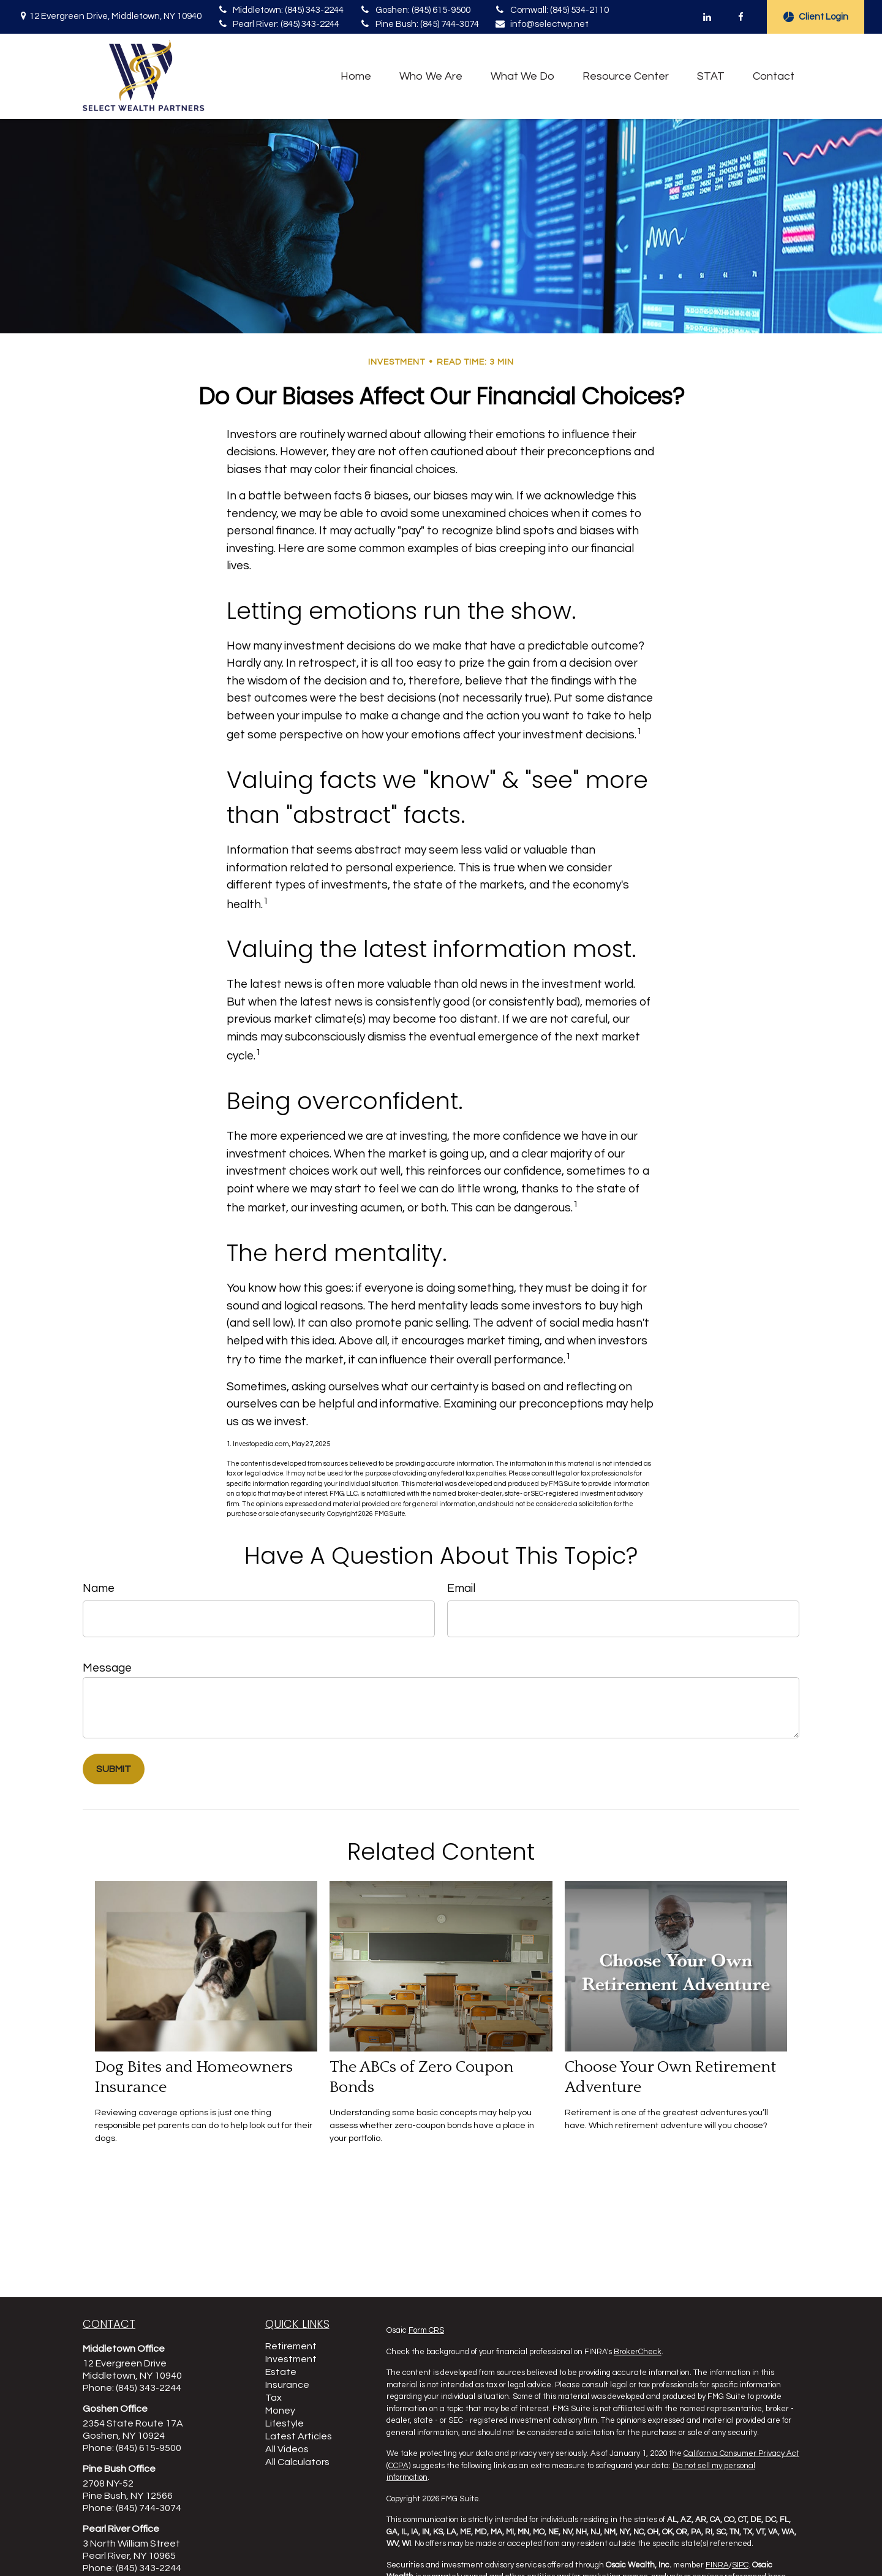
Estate (280, 2372)
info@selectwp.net (541, 24)
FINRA (717, 2565)
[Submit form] (114, 1769)
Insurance (287, 2385)
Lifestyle (284, 2423)
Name (99, 1588)
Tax (273, 2398)
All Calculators (297, 2462)
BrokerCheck (638, 2351)
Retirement (291, 2346)
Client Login (815, 17)
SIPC (740, 2565)
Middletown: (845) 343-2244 (280, 10)
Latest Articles (298, 2436)
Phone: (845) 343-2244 (132, 2388)
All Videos (287, 2449)
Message (107, 1668)
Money (280, 2410)
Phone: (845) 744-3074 (132, 2508)
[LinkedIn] (707, 17)
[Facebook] (741, 17)
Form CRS (426, 2330)
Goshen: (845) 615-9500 (414, 10)
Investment (291, 2359)
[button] (356, 76)
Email (461, 1588)
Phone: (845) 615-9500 (132, 2448)
